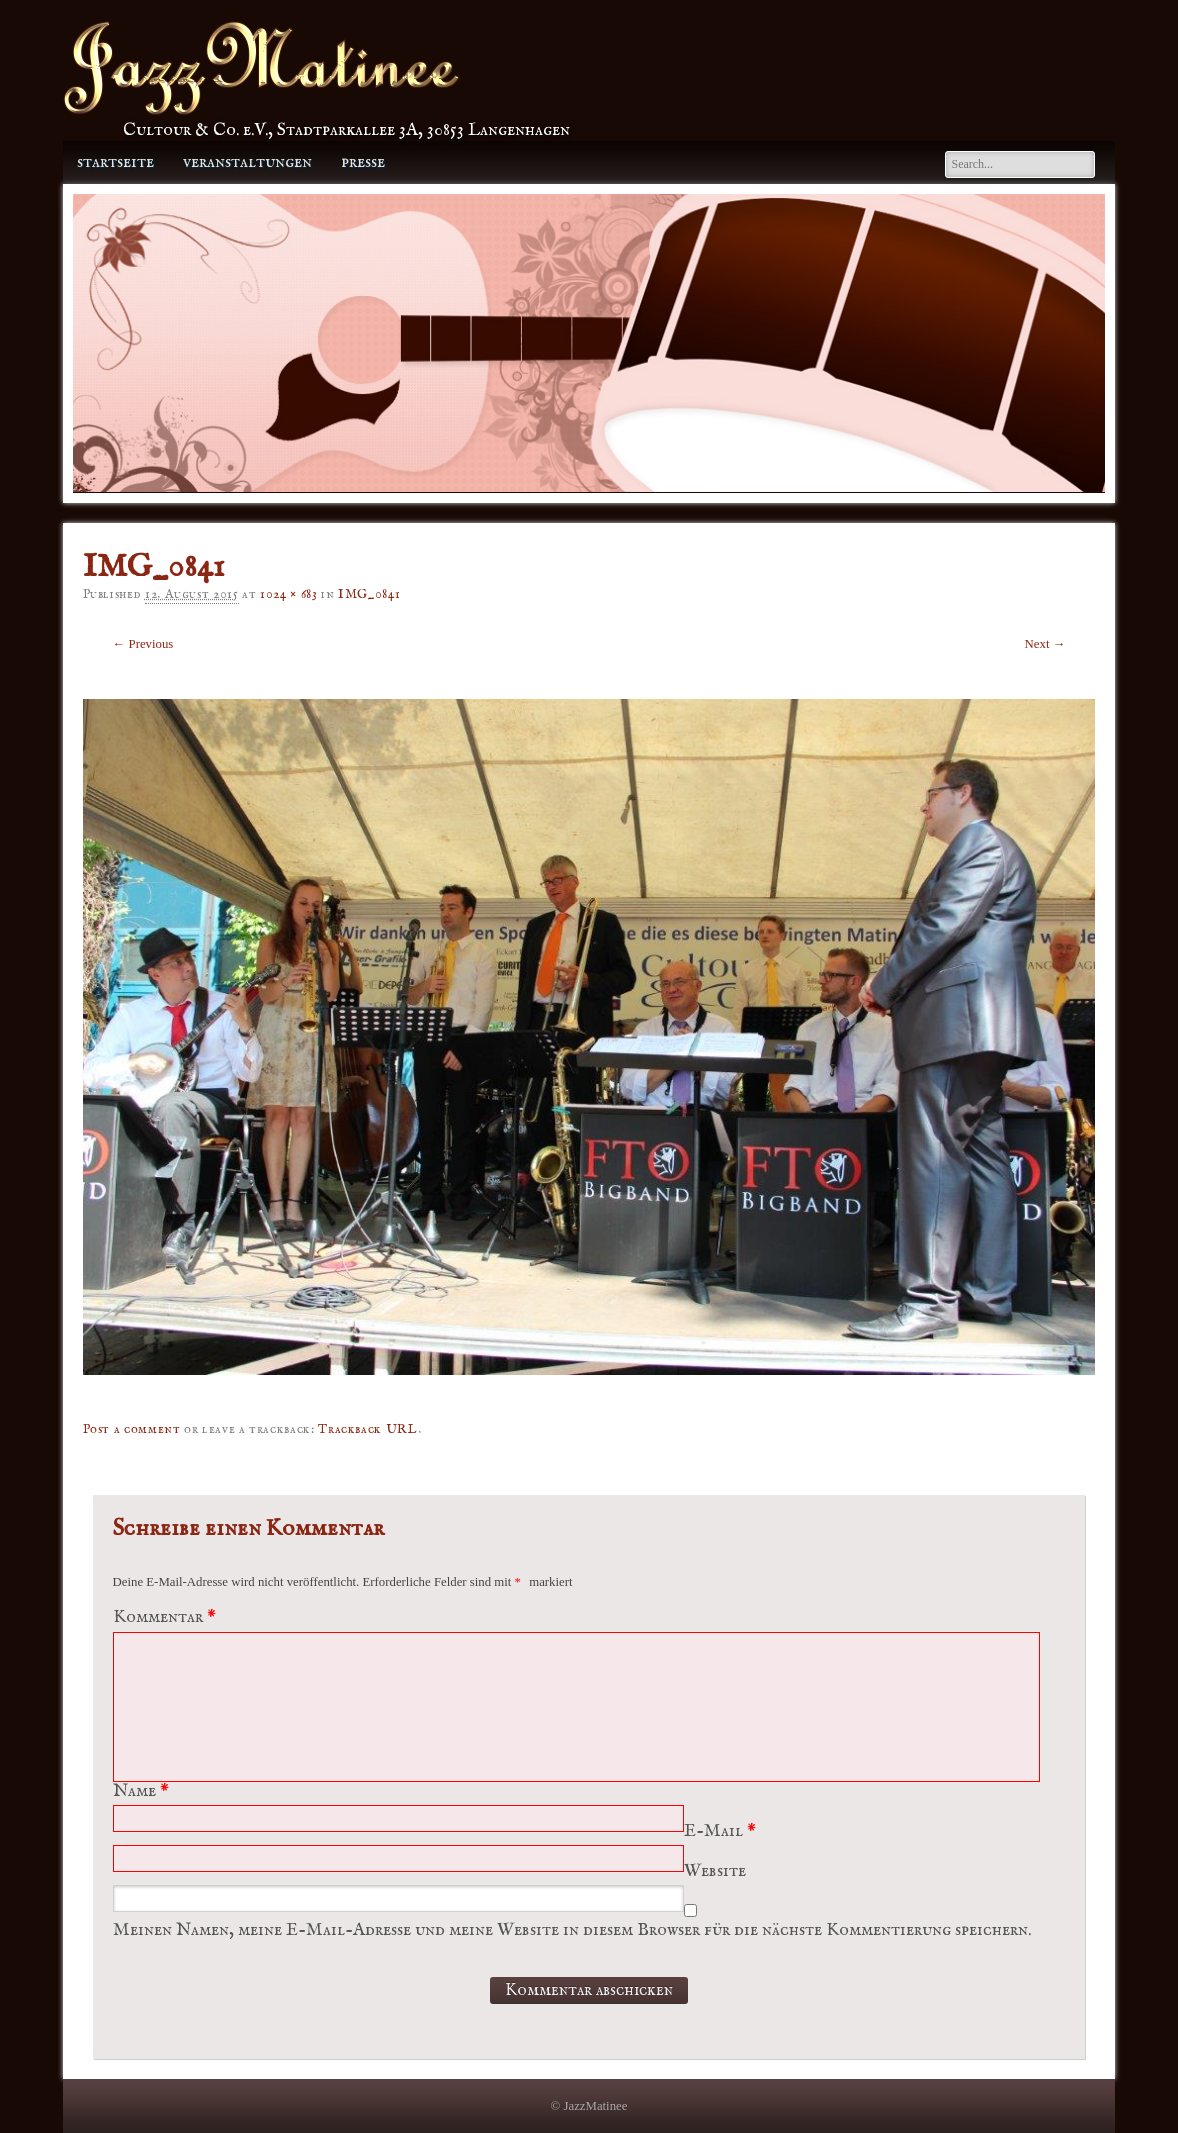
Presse (363, 162)
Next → (1045, 644)
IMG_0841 (369, 594)
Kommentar (167, 1617)
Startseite (115, 162)
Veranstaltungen (247, 162)
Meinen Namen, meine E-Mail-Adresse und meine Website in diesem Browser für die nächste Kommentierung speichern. (572, 1930)
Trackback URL (367, 1429)
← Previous (143, 644)
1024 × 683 (288, 594)
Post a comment (132, 1429)
